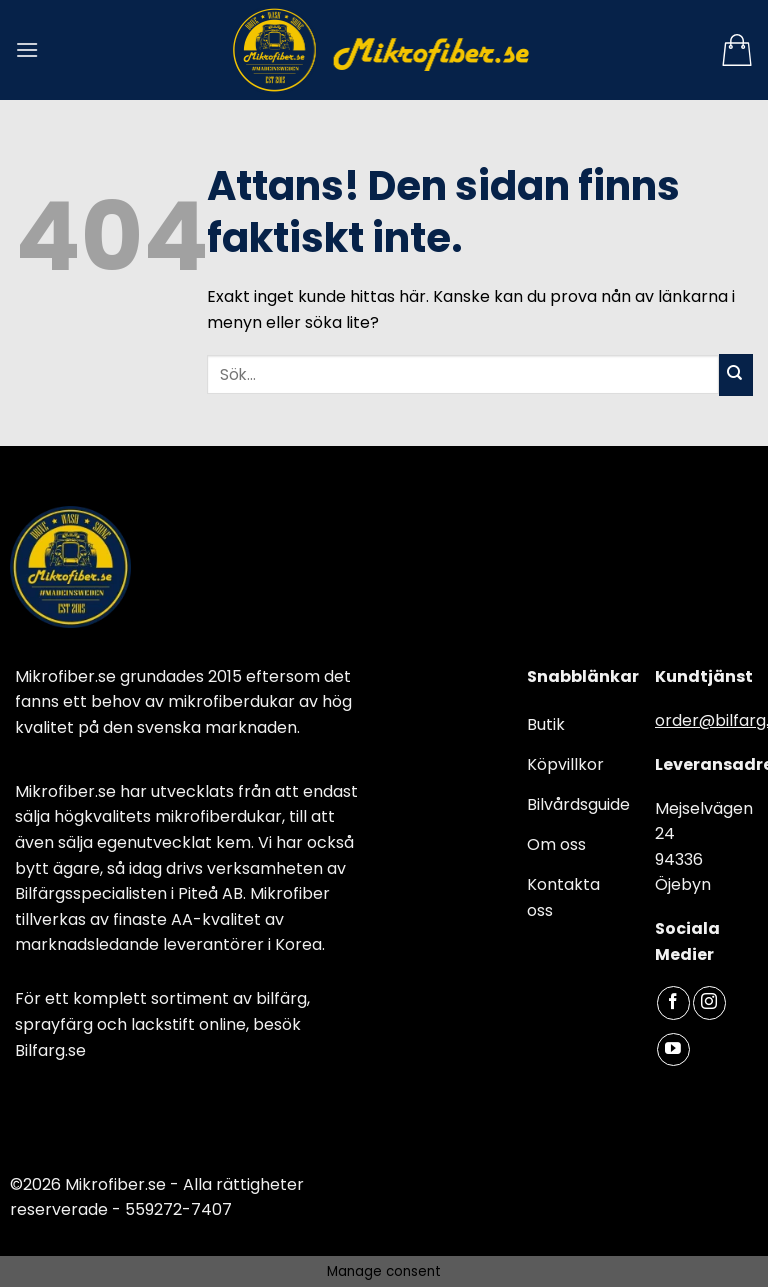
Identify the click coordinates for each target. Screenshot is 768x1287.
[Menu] (27, 49)
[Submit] (736, 375)
